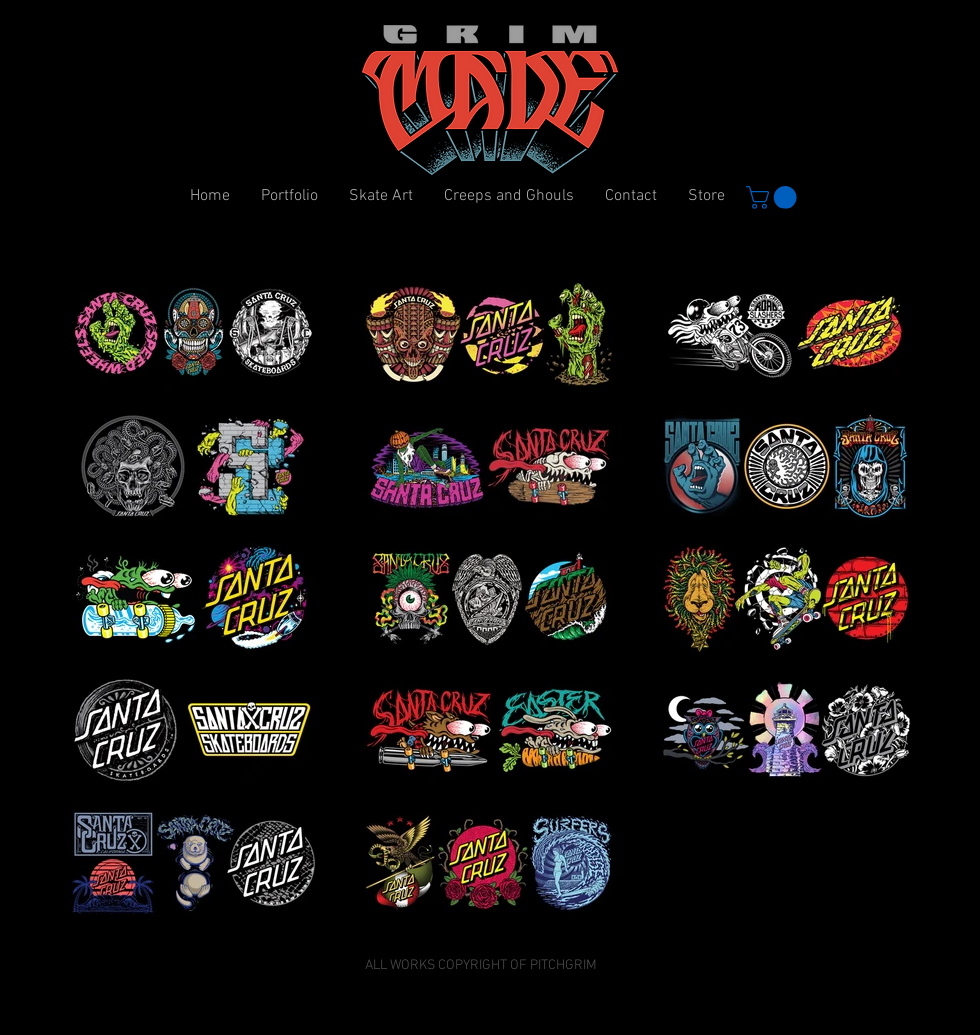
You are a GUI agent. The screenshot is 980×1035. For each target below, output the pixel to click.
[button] (774, 197)
